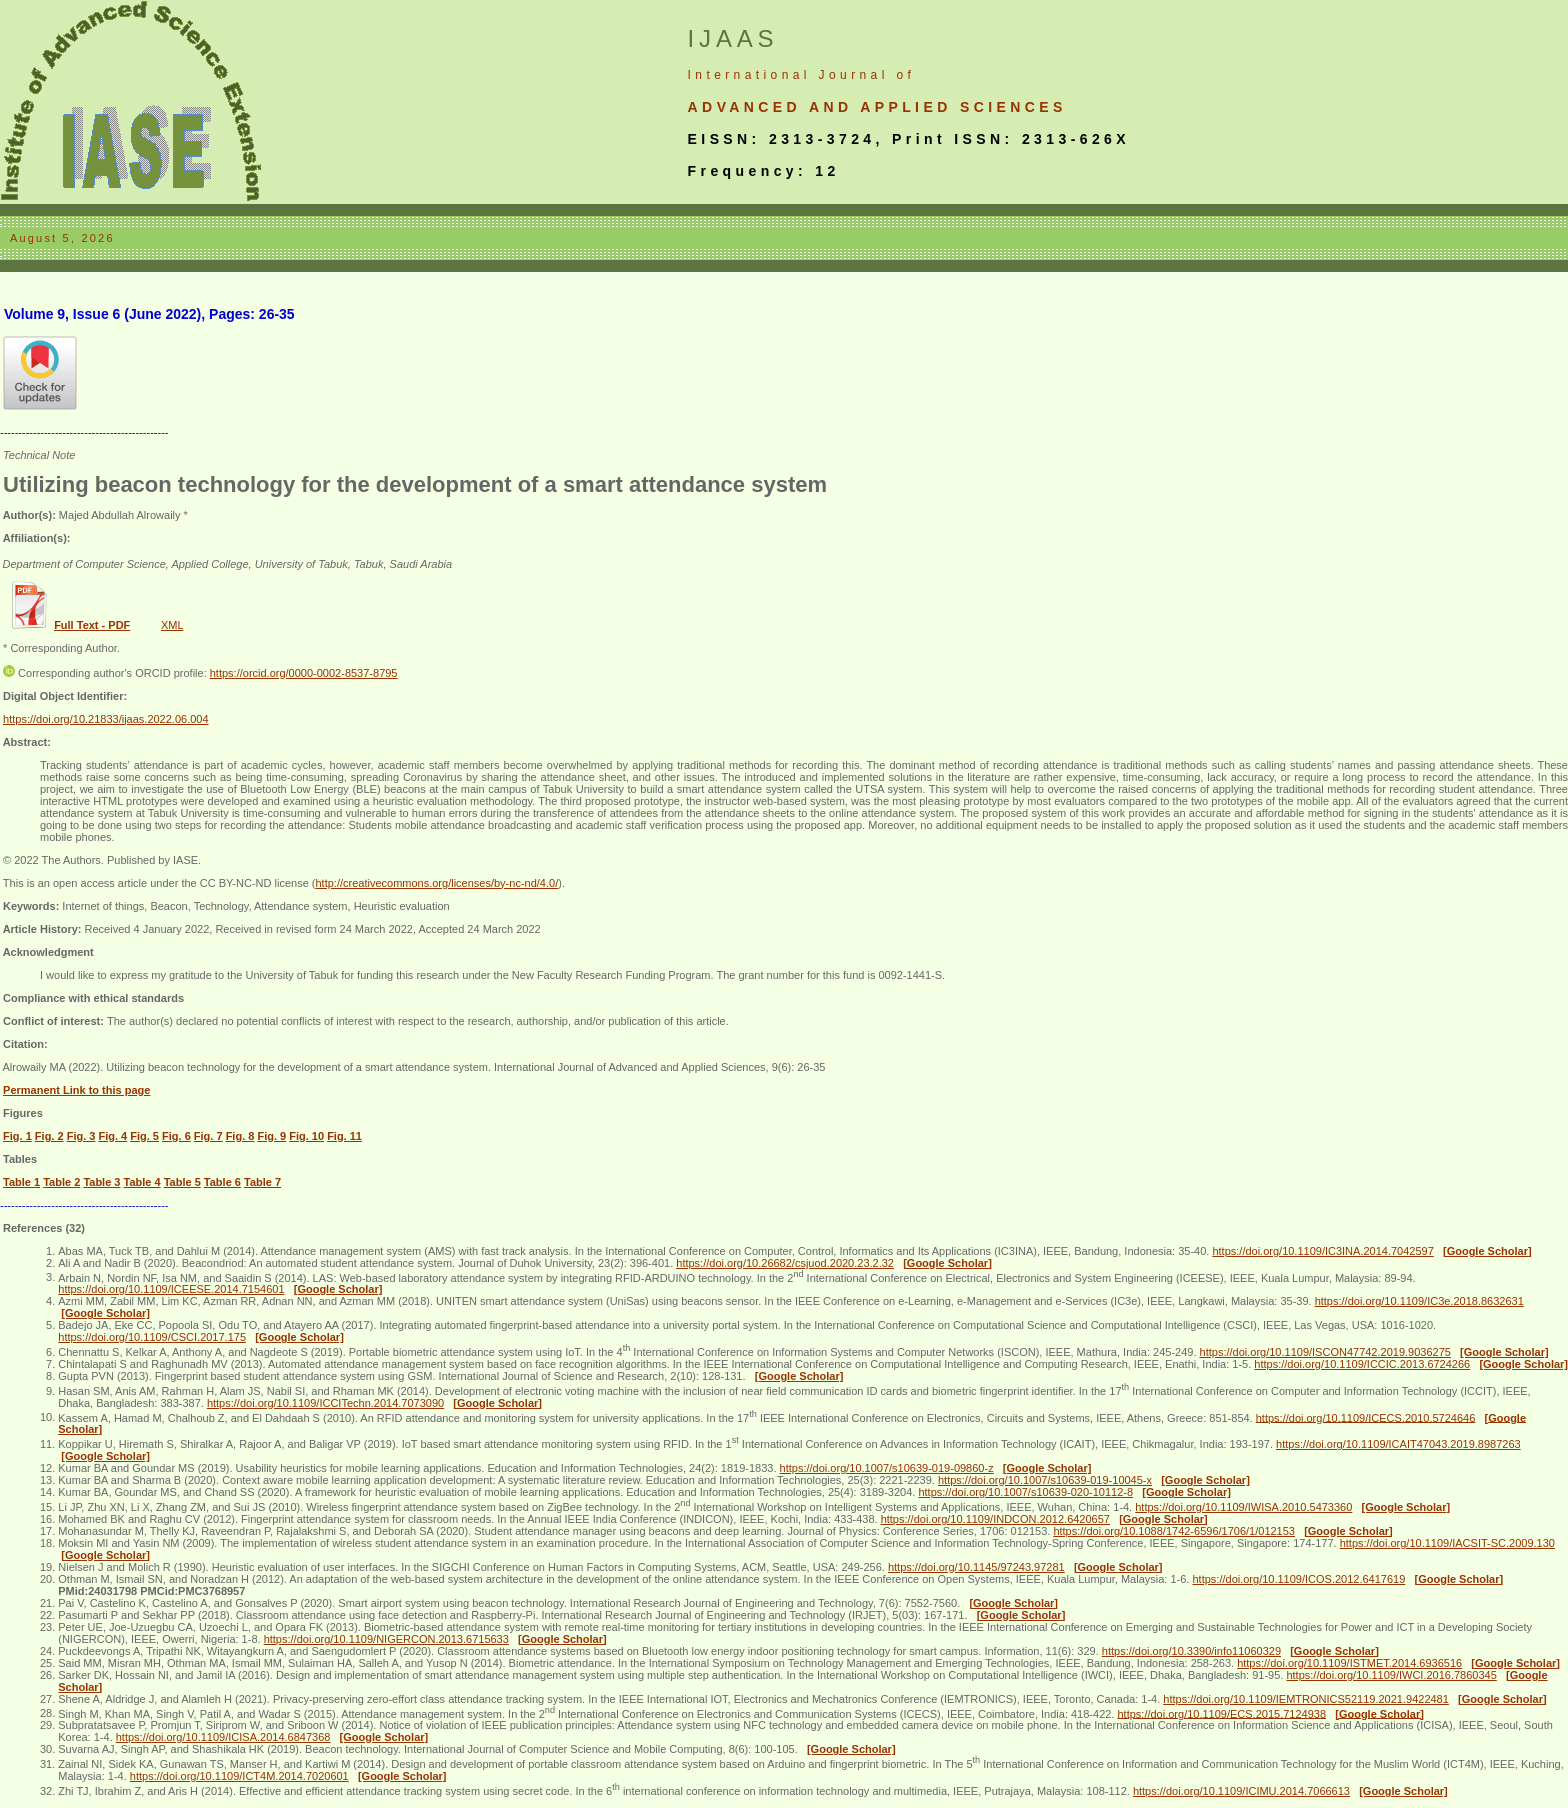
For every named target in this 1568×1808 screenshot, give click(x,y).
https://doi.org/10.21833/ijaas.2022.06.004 (106, 719)
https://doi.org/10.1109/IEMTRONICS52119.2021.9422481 (1306, 1699)
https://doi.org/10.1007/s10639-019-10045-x (1045, 1480)
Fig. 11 (344, 1136)
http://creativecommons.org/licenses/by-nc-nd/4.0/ (436, 883)
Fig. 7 (208, 1136)
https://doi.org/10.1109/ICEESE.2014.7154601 (171, 1289)
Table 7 (262, 1182)
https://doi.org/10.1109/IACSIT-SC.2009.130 (1447, 1543)
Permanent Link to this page (76, 1090)
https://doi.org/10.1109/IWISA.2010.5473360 (1243, 1507)
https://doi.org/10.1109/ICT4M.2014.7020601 (239, 1776)
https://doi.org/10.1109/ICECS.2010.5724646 (1366, 1417)
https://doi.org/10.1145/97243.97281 (976, 1567)
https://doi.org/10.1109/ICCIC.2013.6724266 (1362, 1364)
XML (172, 625)
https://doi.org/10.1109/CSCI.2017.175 (152, 1337)
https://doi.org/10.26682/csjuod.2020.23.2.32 (785, 1263)
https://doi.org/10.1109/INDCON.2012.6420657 (995, 1519)
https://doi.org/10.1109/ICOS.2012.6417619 (1299, 1579)
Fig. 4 (112, 1136)
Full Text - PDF (92, 625)
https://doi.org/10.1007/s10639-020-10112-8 (1025, 1492)
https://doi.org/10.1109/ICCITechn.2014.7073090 (325, 1403)
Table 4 (142, 1182)
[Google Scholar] (1487, 1251)
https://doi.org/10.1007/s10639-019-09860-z (887, 1468)
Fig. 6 (176, 1136)
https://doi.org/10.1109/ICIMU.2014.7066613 (1241, 1791)
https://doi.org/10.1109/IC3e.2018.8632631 (1419, 1301)
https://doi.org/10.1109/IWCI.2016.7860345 (1391, 1675)
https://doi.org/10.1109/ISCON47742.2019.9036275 (1325, 1352)
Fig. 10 (306, 1136)
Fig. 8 (240, 1136)
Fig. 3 (81, 1136)
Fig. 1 (17, 1136)
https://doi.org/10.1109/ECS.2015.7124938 (1221, 1713)
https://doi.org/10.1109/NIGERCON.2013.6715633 (386, 1639)
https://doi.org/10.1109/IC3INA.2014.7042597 (1322, 1251)
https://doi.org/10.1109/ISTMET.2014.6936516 (1349, 1663)
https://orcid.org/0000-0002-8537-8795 (304, 673)
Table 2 (61, 1182)
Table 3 (101, 1182)
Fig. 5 (144, 1136)
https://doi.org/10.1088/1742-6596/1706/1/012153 (1174, 1531)
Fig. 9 (271, 1136)
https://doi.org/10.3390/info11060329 (1191, 1651)
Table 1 (21, 1182)
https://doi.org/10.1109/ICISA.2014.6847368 (223, 1737)
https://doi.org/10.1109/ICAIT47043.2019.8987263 (1398, 1444)
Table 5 (182, 1182)
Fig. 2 (49, 1136)
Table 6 (222, 1182)
